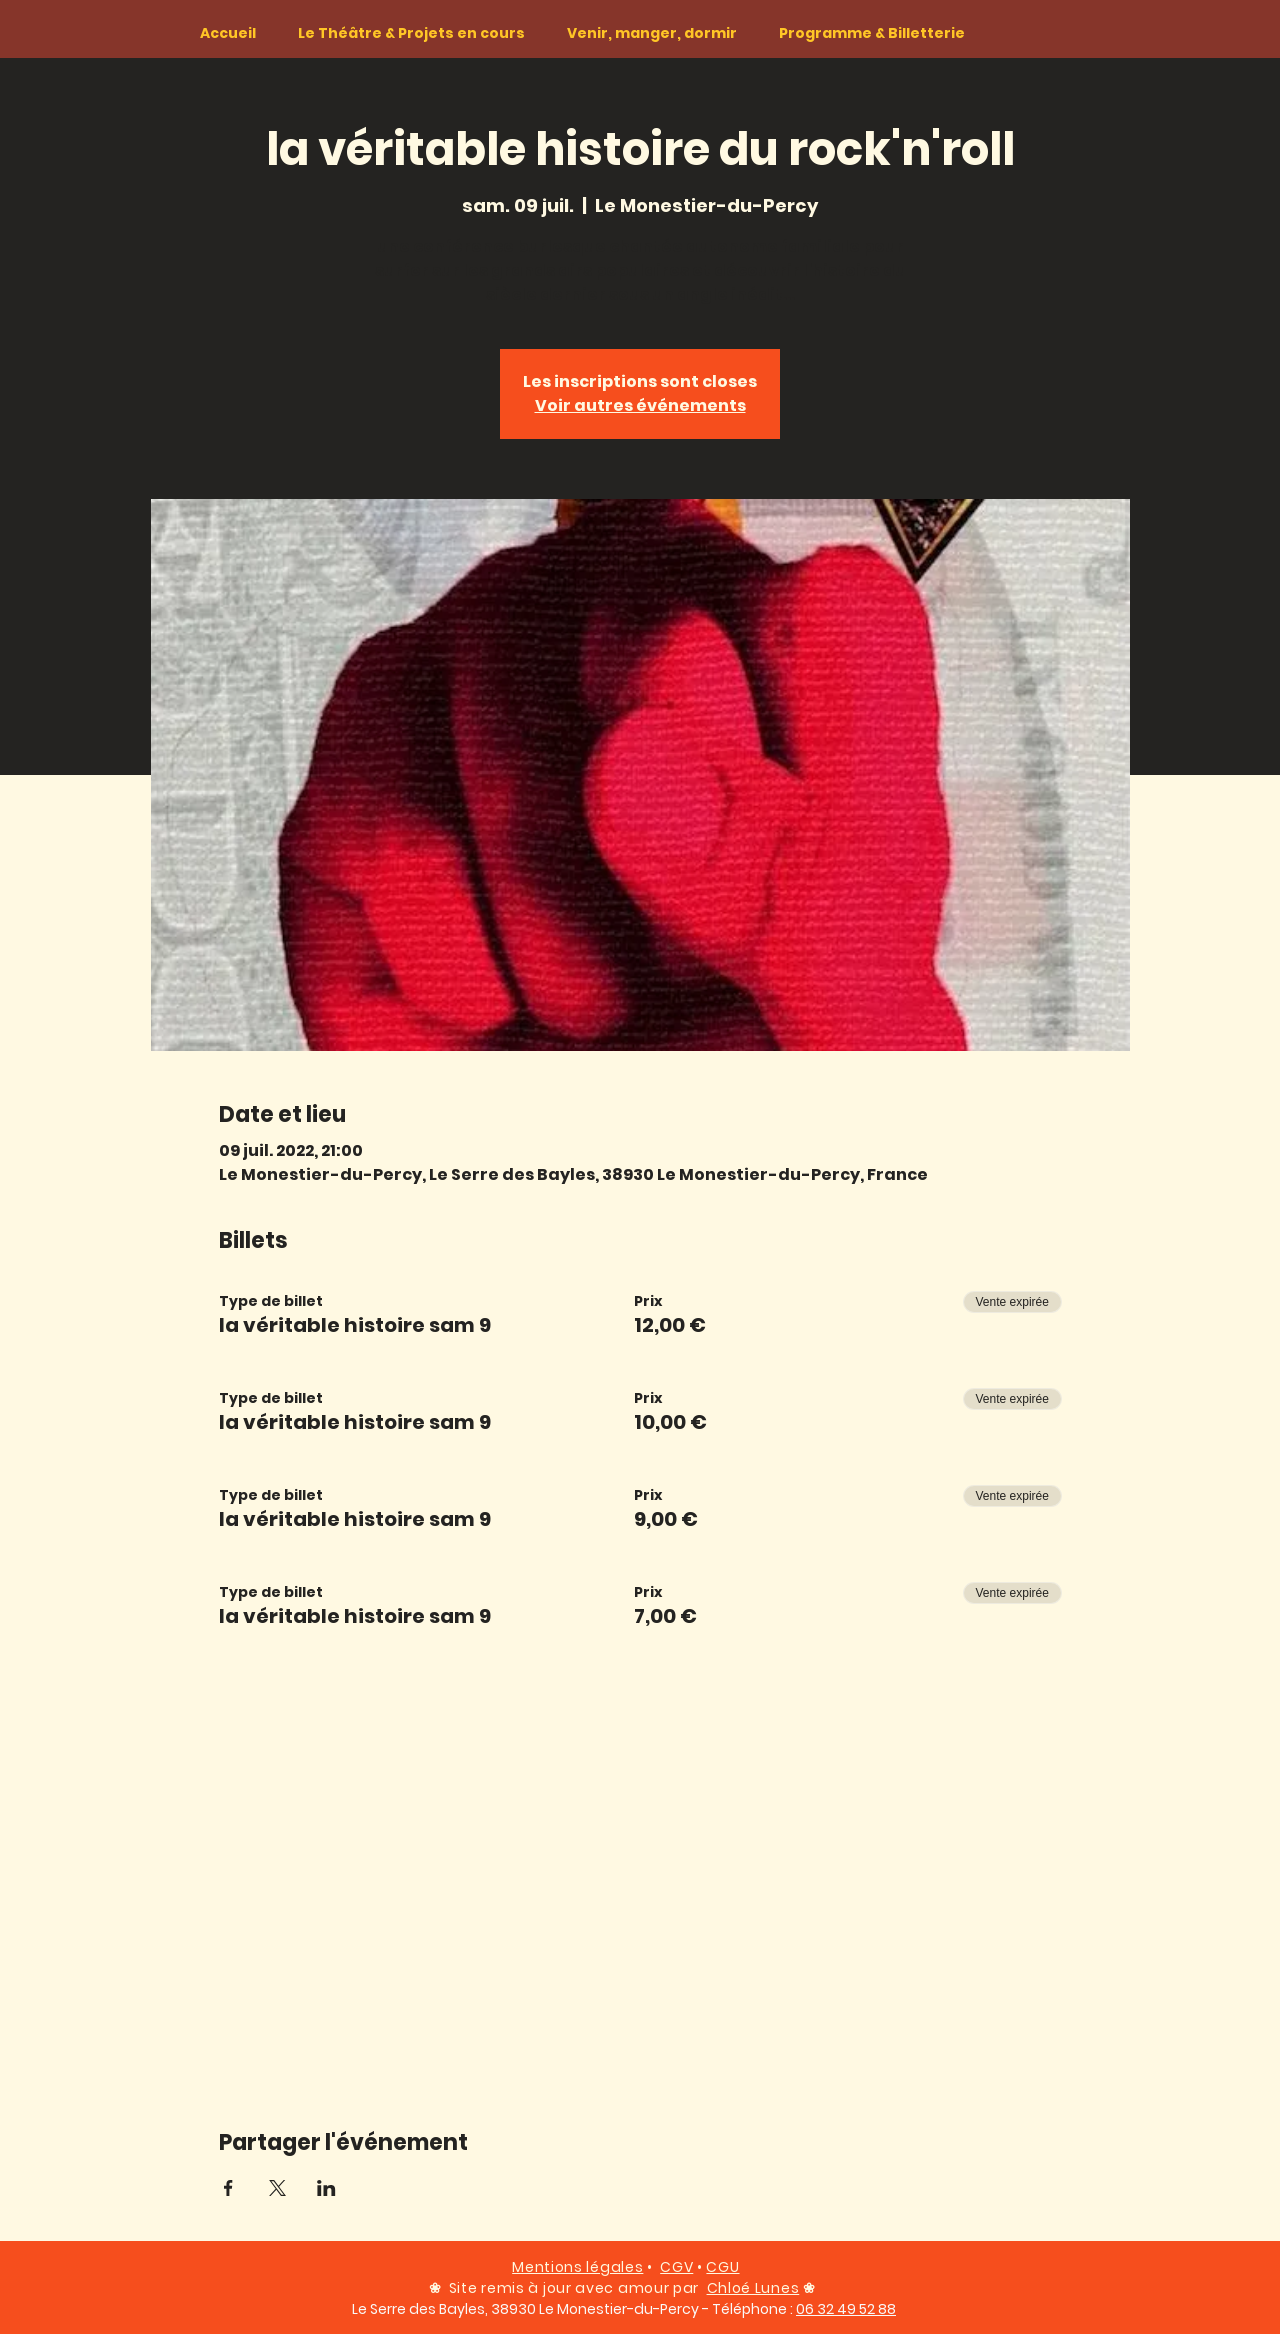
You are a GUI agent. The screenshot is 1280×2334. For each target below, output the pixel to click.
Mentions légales (577, 2267)
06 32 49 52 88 (846, 2309)
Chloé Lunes (753, 2288)
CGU (722, 2267)
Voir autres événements (640, 405)
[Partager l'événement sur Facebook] (228, 2188)
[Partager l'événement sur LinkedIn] (326, 2188)
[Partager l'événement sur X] (277, 2188)
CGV (676, 2267)
